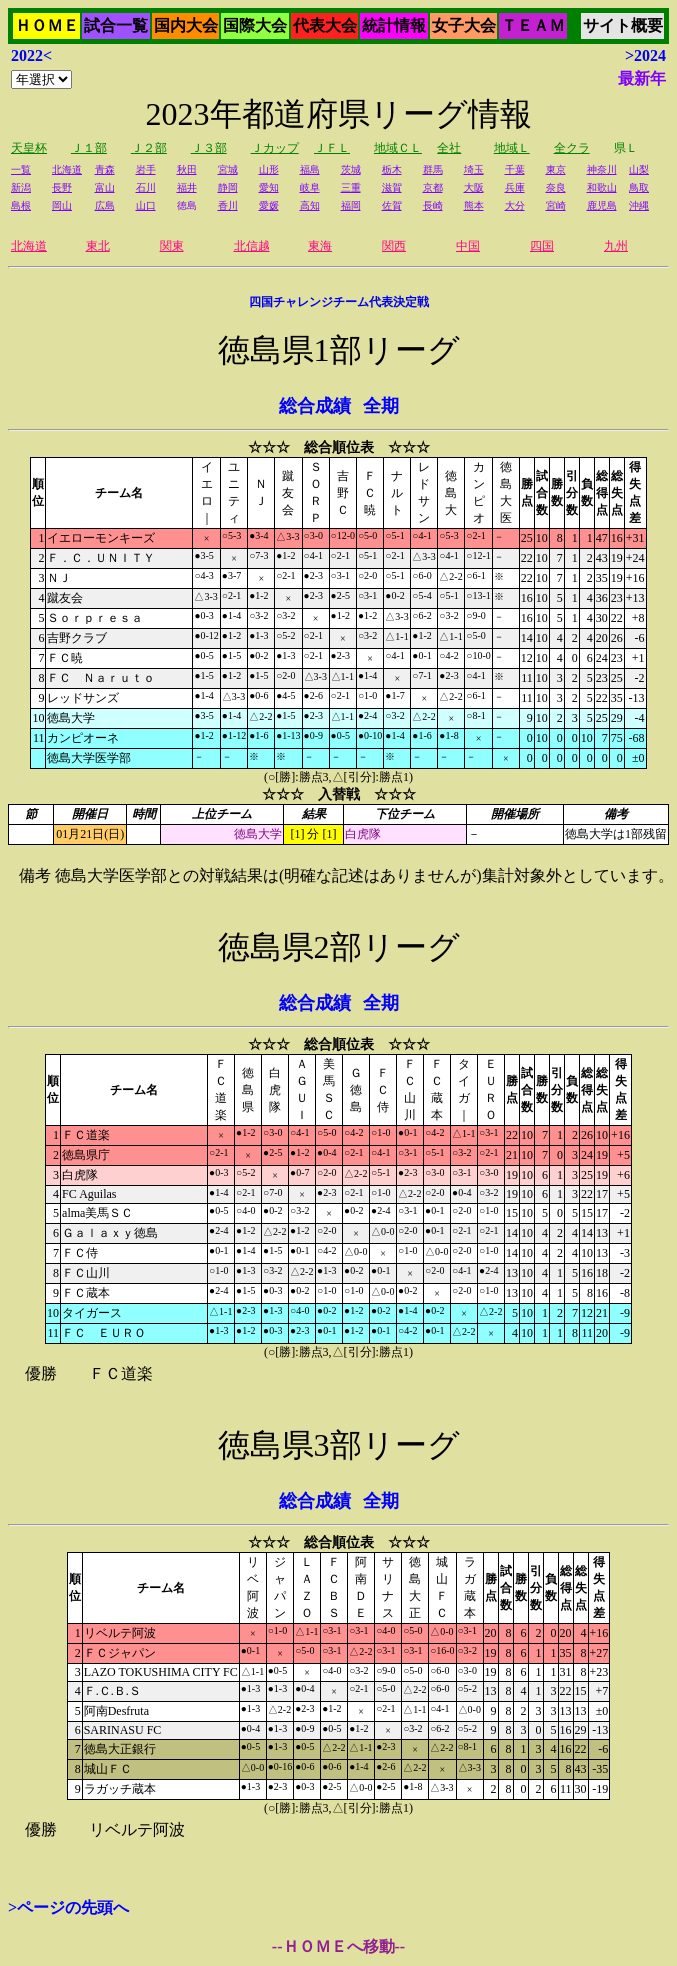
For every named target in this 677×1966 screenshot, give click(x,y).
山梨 (639, 169)
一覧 (21, 169)
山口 (146, 205)
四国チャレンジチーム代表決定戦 (339, 302)
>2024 (645, 55)
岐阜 (310, 187)
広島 (105, 205)
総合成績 (315, 406)
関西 (394, 246)
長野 (62, 187)
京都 (433, 187)
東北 (98, 246)
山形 (269, 169)
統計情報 (394, 25)
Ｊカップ (275, 148)
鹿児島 (602, 205)
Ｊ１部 (89, 148)
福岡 (351, 205)
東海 (320, 246)
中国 (468, 246)
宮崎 (556, 205)
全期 (381, 406)
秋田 (187, 169)
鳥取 (639, 187)
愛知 (269, 187)
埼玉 (474, 169)
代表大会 (325, 25)
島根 (21, 205)
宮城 (228, 169)
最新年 (642, 78)
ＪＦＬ (332, 148)
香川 (228, 205)
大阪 (474, 187)
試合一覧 (116, 25)
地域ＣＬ (398, 148)
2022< (31, 55)
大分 (515, 205)
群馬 (433, 169)
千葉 (515, 169)
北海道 (67, 169)
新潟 (21, 187)
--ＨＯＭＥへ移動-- (338, 1946)
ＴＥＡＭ (533, 25)
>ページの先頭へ (68, 1907)
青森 (105, 169)
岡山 (62, 205)
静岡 (228, 187)
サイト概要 (623, 25)
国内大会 (186, 25)
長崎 (433, 205)
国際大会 (255, 25)
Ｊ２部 (149, 148)
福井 (187, 187)
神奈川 (602, 169)
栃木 (392, 169)
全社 (449, 148)
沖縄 (639, 205)
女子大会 (464, 25)
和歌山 (602, 187)
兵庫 (515, 187)
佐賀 (392, 205)
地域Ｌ (512, 148)
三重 (351, 187)
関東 (172, 246)
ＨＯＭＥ (47, 25)
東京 (556, 169)
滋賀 (392, 187)
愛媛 (269, 205)
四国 (542, 246)
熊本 (474, 205)
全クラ (572, 148)
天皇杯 (29, 148)
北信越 (252, 246)
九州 (616, 246)
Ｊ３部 (209, 148)
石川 (146, 187)
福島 (310, 169)
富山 (105, 187)
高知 (310, 205)
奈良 (556, 187)
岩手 (146, 169)
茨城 (351, 169)
